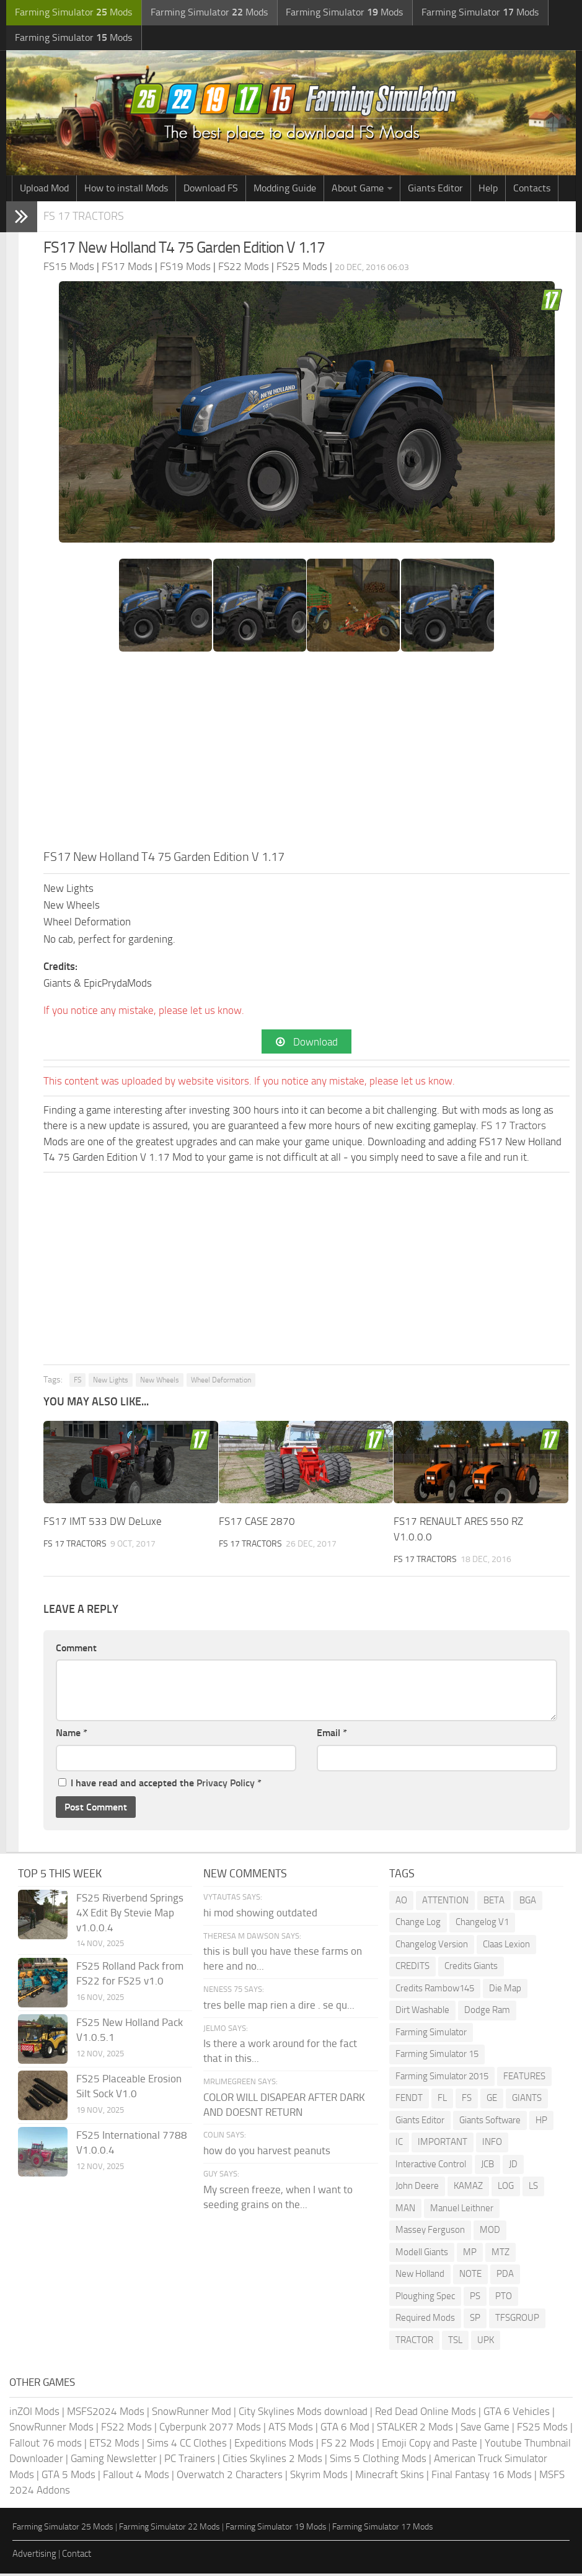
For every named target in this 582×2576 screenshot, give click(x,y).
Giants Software (490, 2122)
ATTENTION (445, 1902)
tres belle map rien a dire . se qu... (279, 2007)
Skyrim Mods (319, 2477)
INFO (492, 2144)
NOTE (470, 2276)
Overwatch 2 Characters (230, 2477)
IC (399, 2144)
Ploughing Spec (425, 2298)
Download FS (210, 190)
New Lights (110, 1382)
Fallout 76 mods (45, 2445)
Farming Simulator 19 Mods (276, 2529)
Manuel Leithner (461, 2210)
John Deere (417, 2188)
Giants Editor (435, 190)
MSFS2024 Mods (105, 2414)
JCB (487, 2166)
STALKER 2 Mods (415, 2429)
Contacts (531, 190)
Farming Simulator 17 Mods (382, 2529)
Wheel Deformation (221, 1382)
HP (541, 2122)
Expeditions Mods (274, 2445)
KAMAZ (468, 2188)
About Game (358, 190)
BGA (527, 1902)
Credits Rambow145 (434, 1990)
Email (332, 1735)
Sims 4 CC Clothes (187, 2445)
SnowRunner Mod (191, 2414)
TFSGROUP (517, 2320)
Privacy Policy (225, 1785)
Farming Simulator (431, 2034)
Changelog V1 (482, 1924)
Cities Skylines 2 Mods (272, 2461)
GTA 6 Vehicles (516, 2414)
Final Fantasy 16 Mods (481, 2477)
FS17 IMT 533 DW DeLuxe (102, 1523)
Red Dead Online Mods (425, 2414)
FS (77, 1382)
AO (401, 1902)
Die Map (505, 1990)
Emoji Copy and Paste (429, 2445)
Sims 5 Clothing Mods (378, 2461)
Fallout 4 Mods (136, 2477)
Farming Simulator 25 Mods (62, 2529)
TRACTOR (414, 2342)
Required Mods (425, 2320)
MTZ (500, 2254)
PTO (503, 2298)
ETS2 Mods (114, 2445)
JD (513, 2166)
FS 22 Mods (347, 2445)
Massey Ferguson (430, 2232)
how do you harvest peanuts (266, 2153)
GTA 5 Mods (68, 2477)
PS (475, 2298)
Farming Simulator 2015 (441, 2078)
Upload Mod (44, 190)
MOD (490, 2232)
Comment (76, 1650)
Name (71, 1735)
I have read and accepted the (160, 1785)
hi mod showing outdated (260, 1914)
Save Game (485, 2429)
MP (470, 2254)
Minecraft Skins (389, 2477)
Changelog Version (431, 1946)
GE (492, 2100)
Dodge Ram (487, 2012)
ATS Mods (290, 2429)
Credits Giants (471, 1968)
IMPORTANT (442, 2144)
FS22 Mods (126, 2429)
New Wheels (159, 1382)
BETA (494, 1902)
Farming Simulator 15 (436, 2056)
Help (488, 190)
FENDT (409, 2100)
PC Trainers (189, 2461)
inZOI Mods (34, 2414)
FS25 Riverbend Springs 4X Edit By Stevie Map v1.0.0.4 (129, 1915)
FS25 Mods (542, 2429)
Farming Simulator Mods (72, 13)
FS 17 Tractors (86, 218)
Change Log (418, 1924)
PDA (505, 2276)
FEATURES (524, 2078)
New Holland (419, 2276)
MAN (405, 2210)
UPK (485, 2342)
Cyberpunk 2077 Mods (210, 2429)
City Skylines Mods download (303, 2414)
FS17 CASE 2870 (257, 1523)
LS (533, 2188)
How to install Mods (126, 190)
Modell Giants (421, 2254)
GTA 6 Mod (344, 2429)
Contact (76, 2556)
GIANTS (527, 2100)
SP (475, 2320)
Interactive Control (430, 2166)
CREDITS (412, 1968)
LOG (506, 2188)
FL (442, 2100)
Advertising (34, 2556)
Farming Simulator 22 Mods (169, 2529)
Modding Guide (285, 190)
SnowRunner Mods (51, 2429)
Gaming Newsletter (114, 2461)
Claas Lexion (506, 1946)
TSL (455, 2342)
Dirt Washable (422, 2012)
